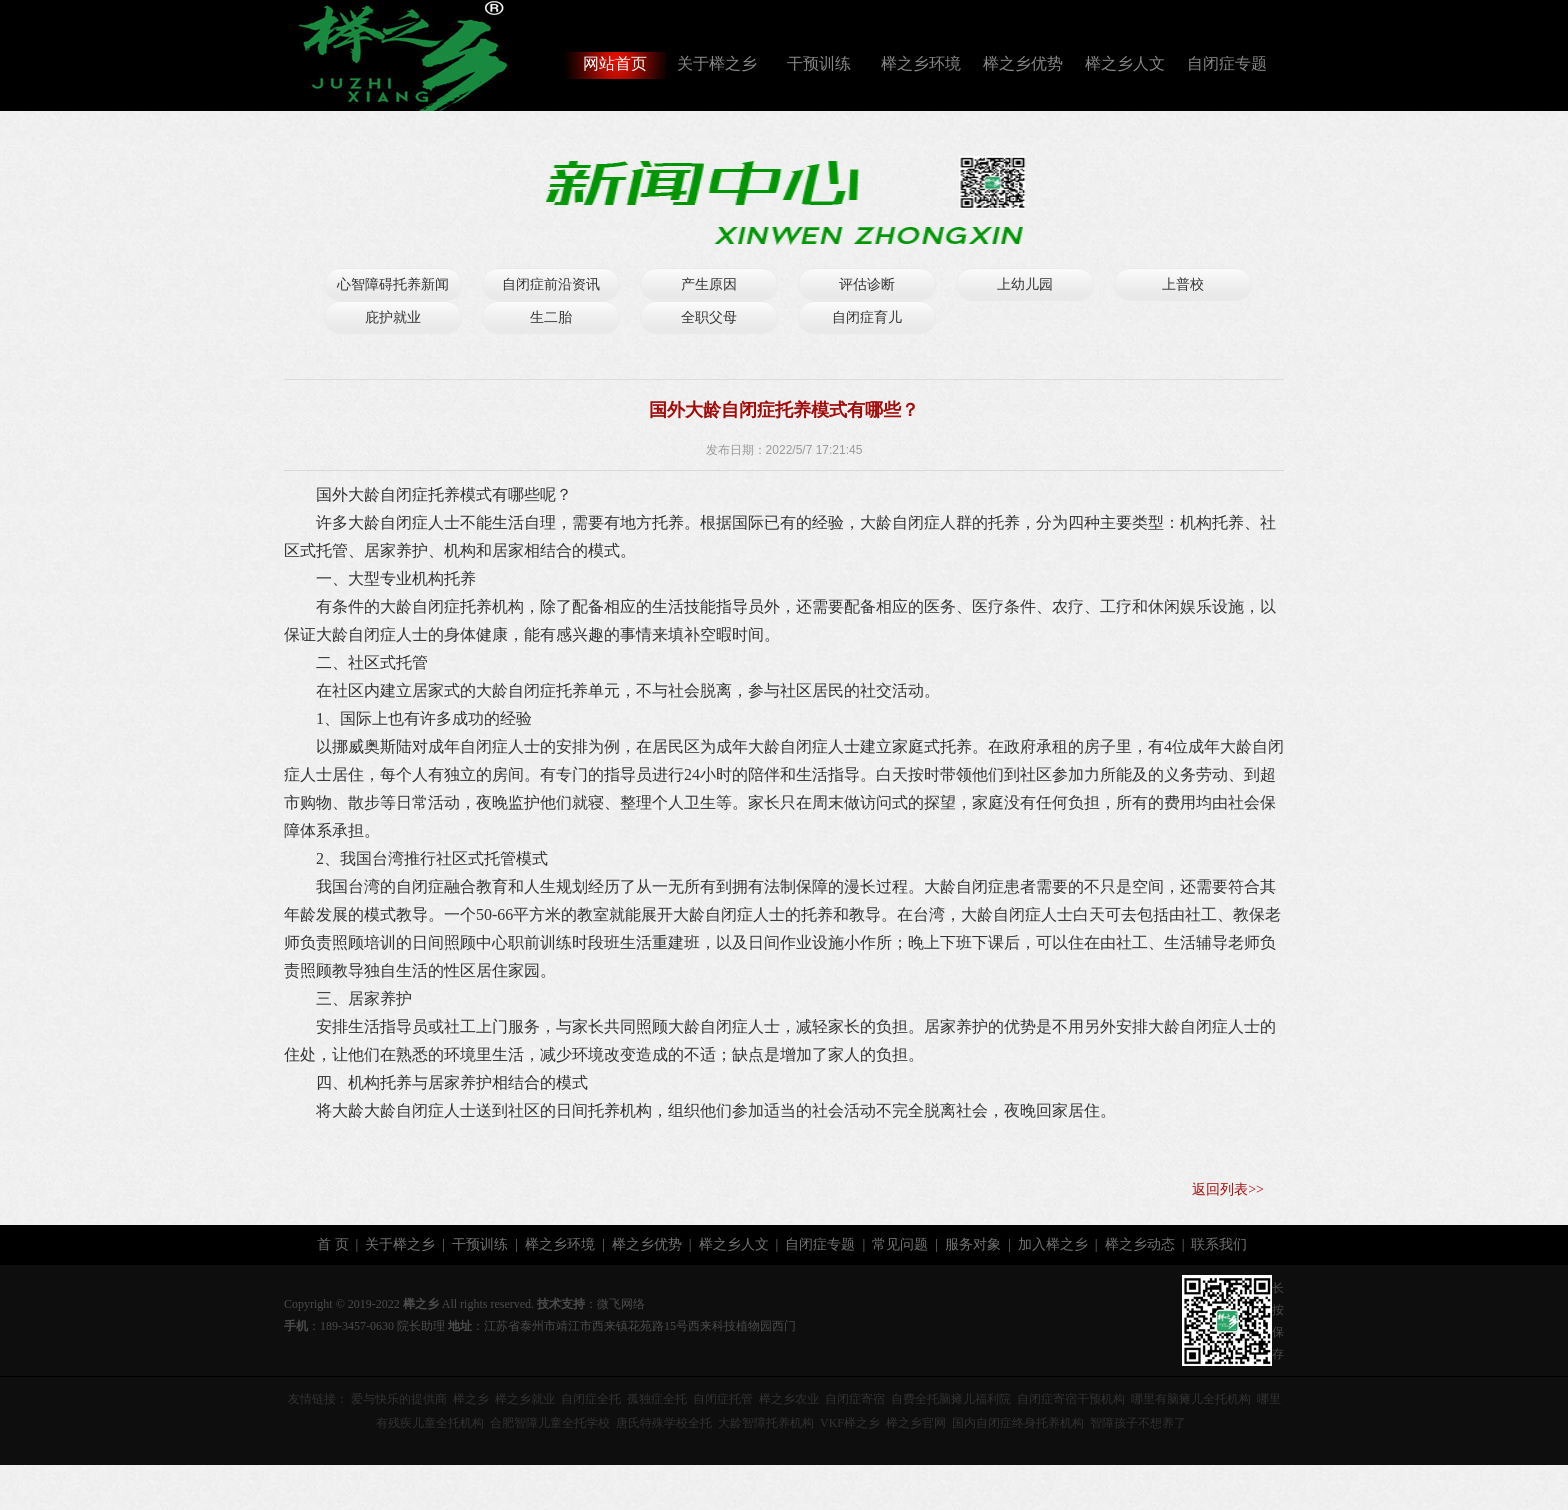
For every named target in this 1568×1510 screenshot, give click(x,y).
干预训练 (819, 63)
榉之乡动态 (1140, 1244)
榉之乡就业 (525, 1399)
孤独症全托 (657, 1399)
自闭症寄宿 (855, 1399)
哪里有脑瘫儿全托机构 (1191, 1399)
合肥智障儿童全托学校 (550, 1423)
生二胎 (551, 317)
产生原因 (709, 284)
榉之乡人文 (1125, 63)
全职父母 (709, 317)
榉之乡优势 (1023, 63)
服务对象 (973, 1244)
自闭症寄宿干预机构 (1071, 1399)
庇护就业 (393, 317)
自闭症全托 (591, 1399)
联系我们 (1219, 1244)
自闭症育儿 (867, 317)
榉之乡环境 (921, 63)
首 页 (333, 1244)
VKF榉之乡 (850, 1423)
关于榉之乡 (717, 63)
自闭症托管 (723, 1399)
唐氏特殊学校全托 (664, 1423)
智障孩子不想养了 (1138, 1423)
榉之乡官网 (916, 1423)
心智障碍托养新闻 (393, 284)
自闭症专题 (1227, 63)
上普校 (1183, 284)
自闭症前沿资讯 (551, 284)
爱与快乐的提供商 (399, 1399)
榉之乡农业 (789, 1399)
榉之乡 (471, 1399)
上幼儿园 (1025, 284)
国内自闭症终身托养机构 (1018, 1423)
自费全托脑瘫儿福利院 (951, 1399)
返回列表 (1220, 1189)
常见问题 (900, 1244)
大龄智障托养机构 (766, 1423)
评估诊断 (867, 284)
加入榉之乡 (1053, 1244)
